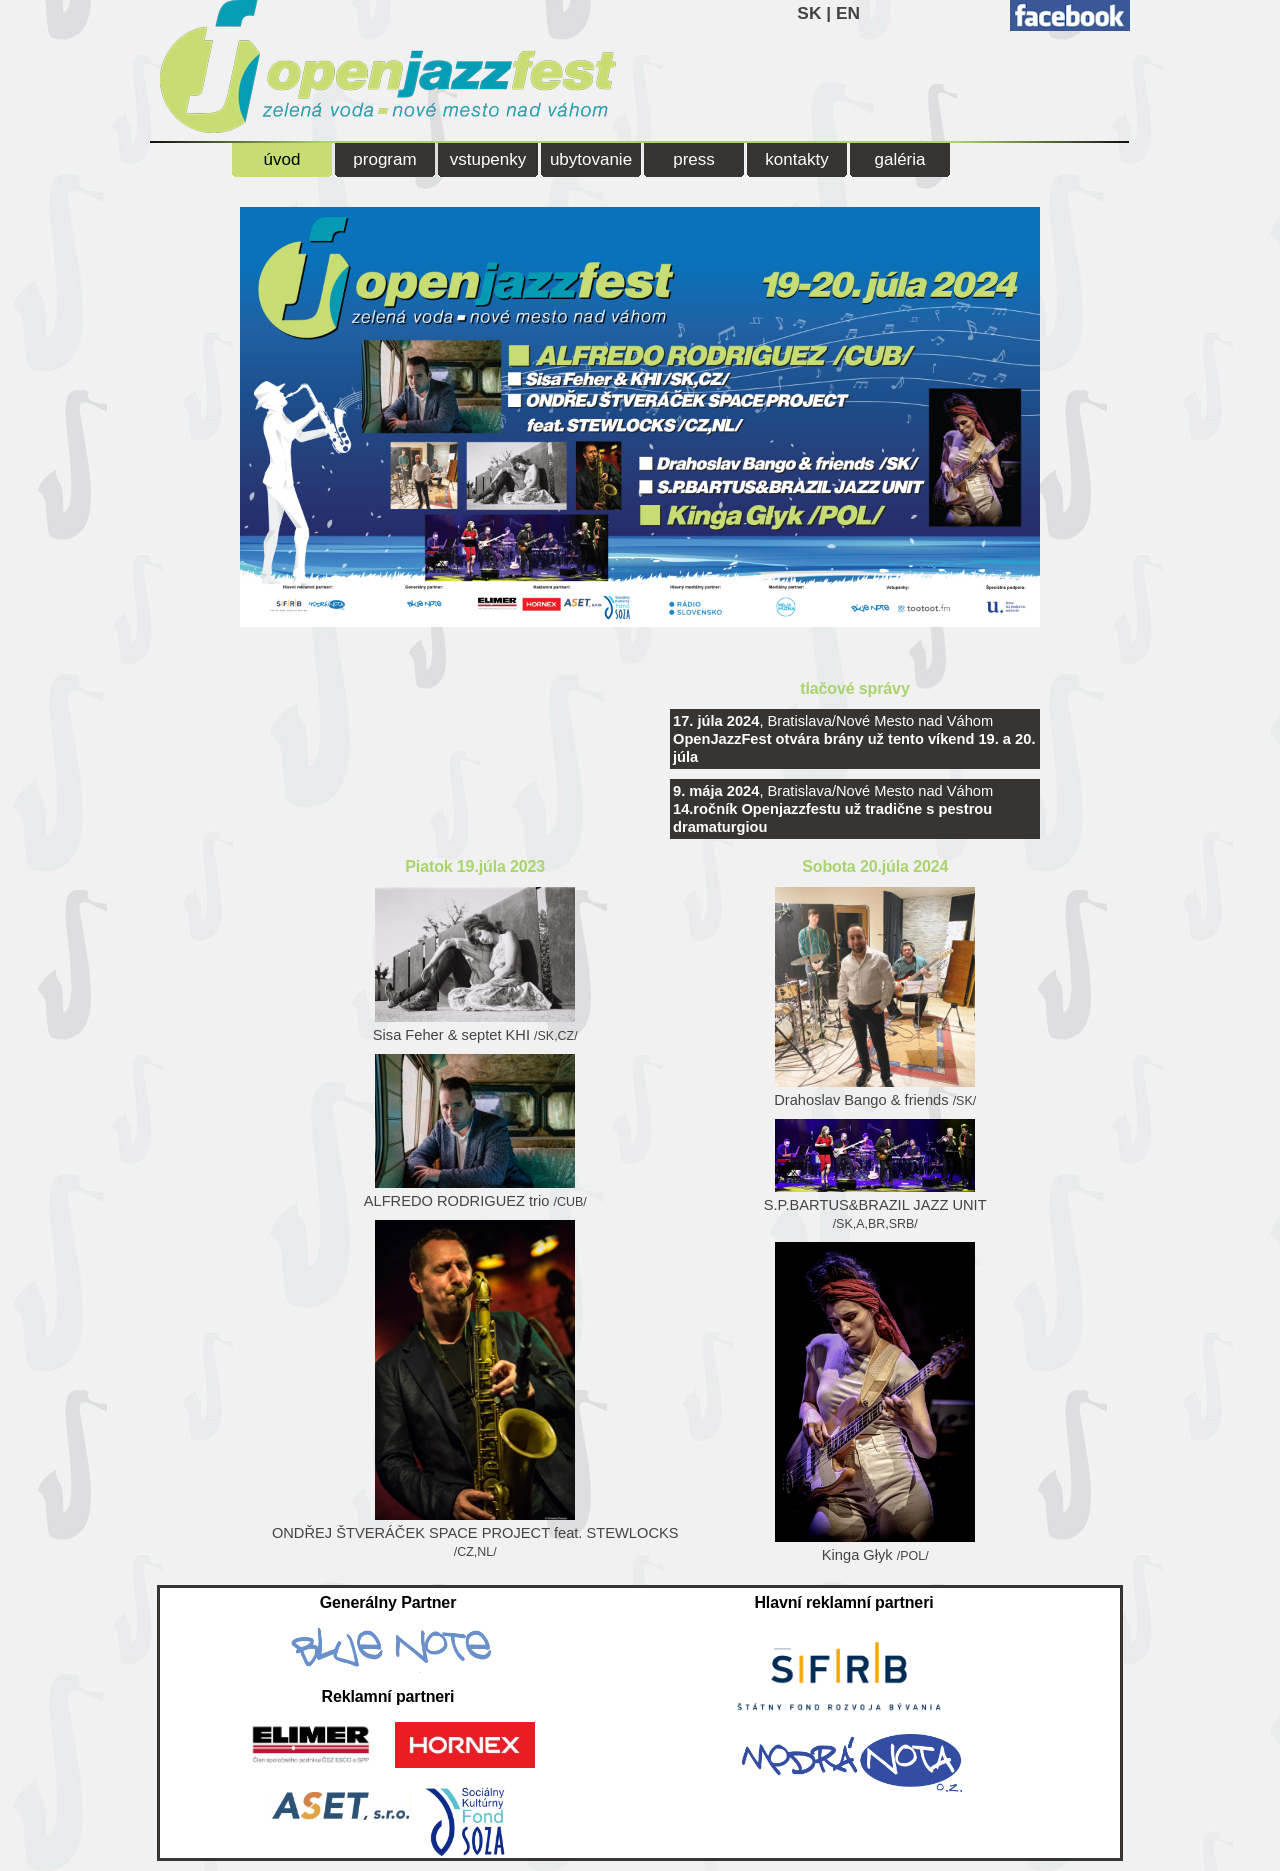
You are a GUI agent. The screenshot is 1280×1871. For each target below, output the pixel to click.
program (384, 159)
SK (809, 13)
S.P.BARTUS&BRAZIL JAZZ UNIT (875, 1175)
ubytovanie (591, 159)
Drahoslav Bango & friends (875, 997)
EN (848, 13)
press (694, 159)
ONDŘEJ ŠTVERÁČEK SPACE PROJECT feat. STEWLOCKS (475, 1389)
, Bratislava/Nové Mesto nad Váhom (854, 739)
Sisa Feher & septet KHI (475, 965)
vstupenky (488, 159)
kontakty (796, 159)
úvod (282, 159)
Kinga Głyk (875, 1402)
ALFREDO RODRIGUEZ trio (475, 1131)
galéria (899, 159)
